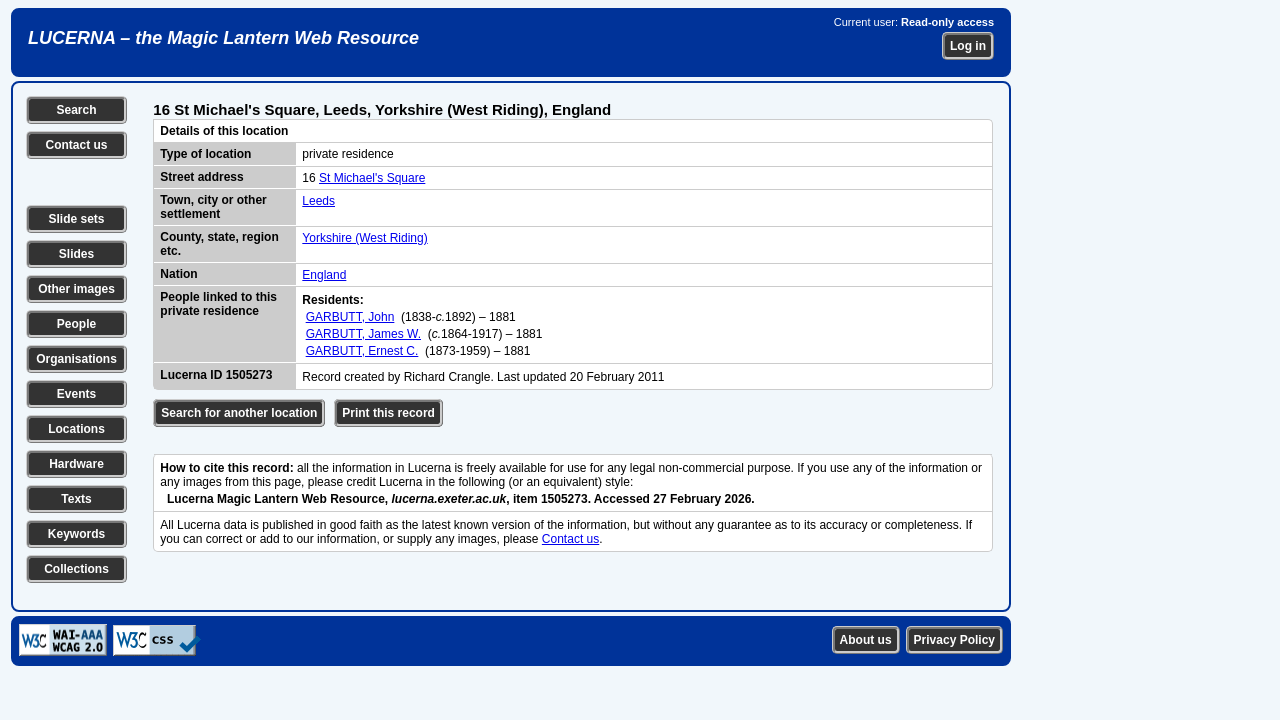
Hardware (76, 464)
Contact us (76, 145)
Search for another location (239, 413)
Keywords (76, 534)
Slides (76, 254)
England (324, 275)
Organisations (76, 359)
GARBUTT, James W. (363, 334)
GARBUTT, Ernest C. (362, 351)
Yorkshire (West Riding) (364, 238)
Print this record (388, 413)
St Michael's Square (372, 178)
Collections (76, 569)
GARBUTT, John (350, 317)
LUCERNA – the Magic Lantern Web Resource (223, 38)
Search (76, 110)
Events (76, 394)
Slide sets (76, 219)
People (76, 324)
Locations (76, 429)
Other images (76, 289)
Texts (76, 499)
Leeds (318, 201)
